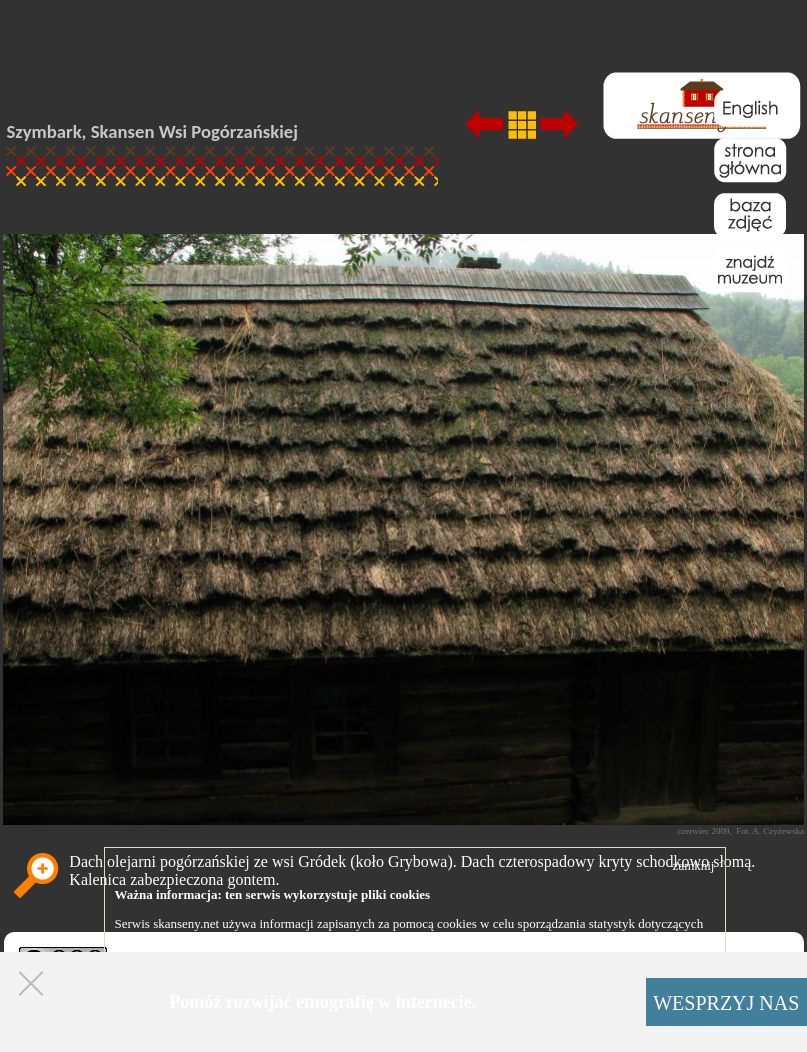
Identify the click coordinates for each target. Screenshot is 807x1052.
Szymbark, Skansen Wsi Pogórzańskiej (153, 131)
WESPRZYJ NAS (726, 1003)
